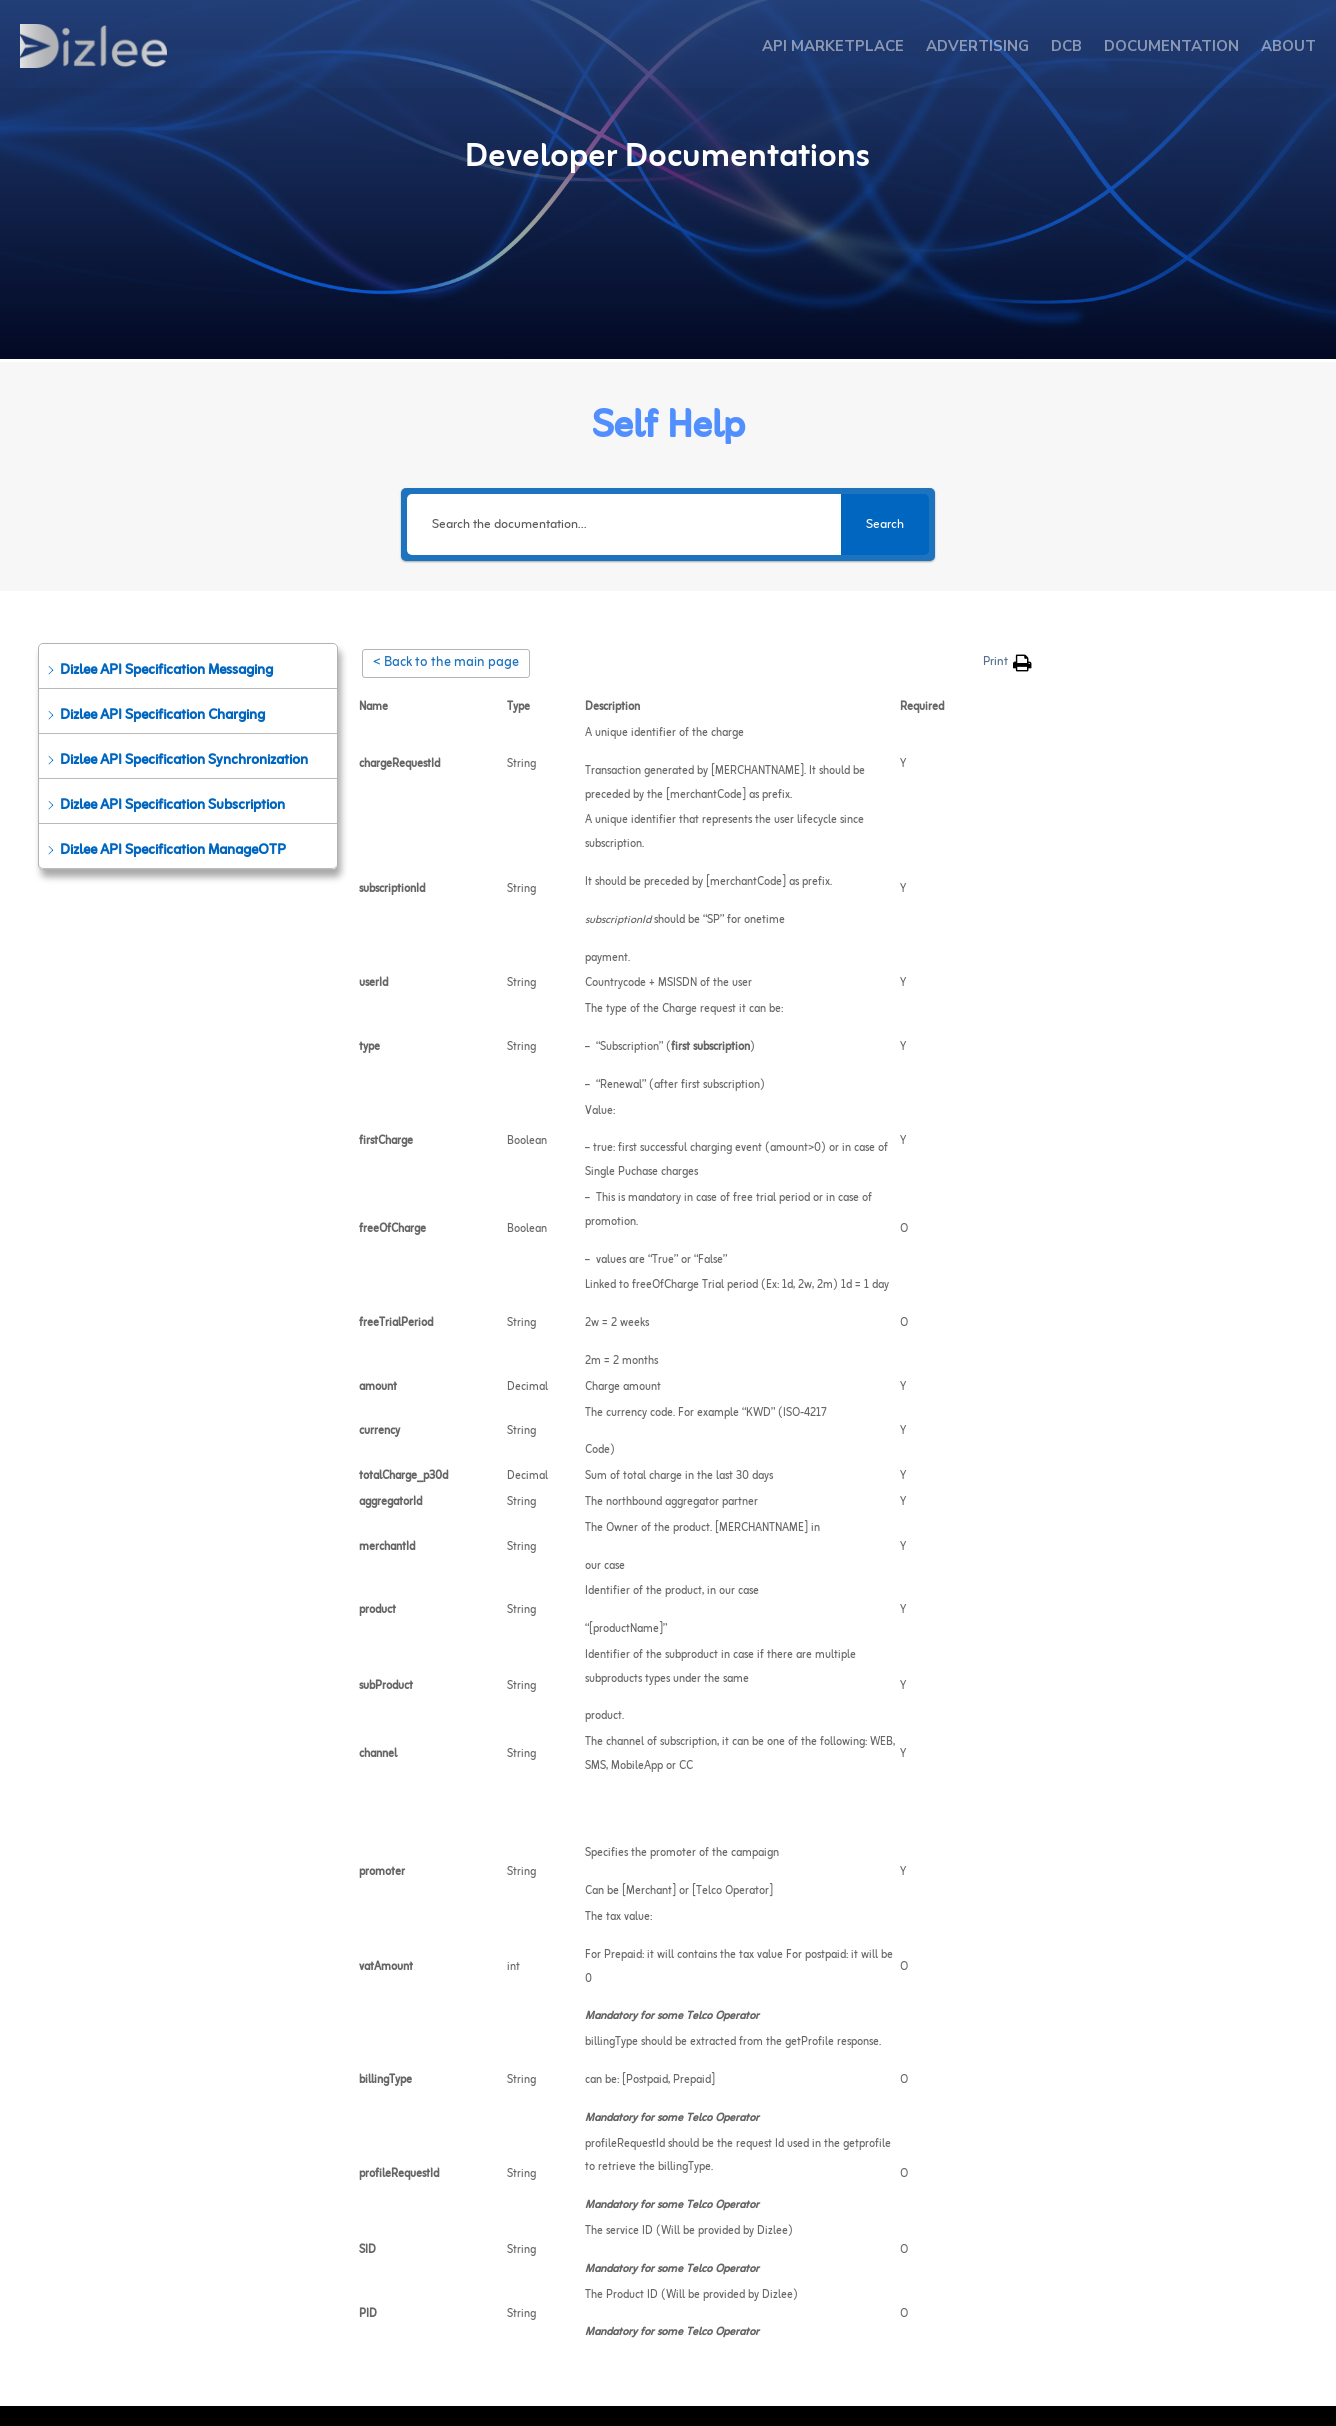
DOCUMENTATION (1171, 46)
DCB (1066, 46)
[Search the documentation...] (624, 524)
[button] (188, 666)
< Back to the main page (446, 663)
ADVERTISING (977, 46)
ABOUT (1288, 46)
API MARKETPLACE (833, 46)
